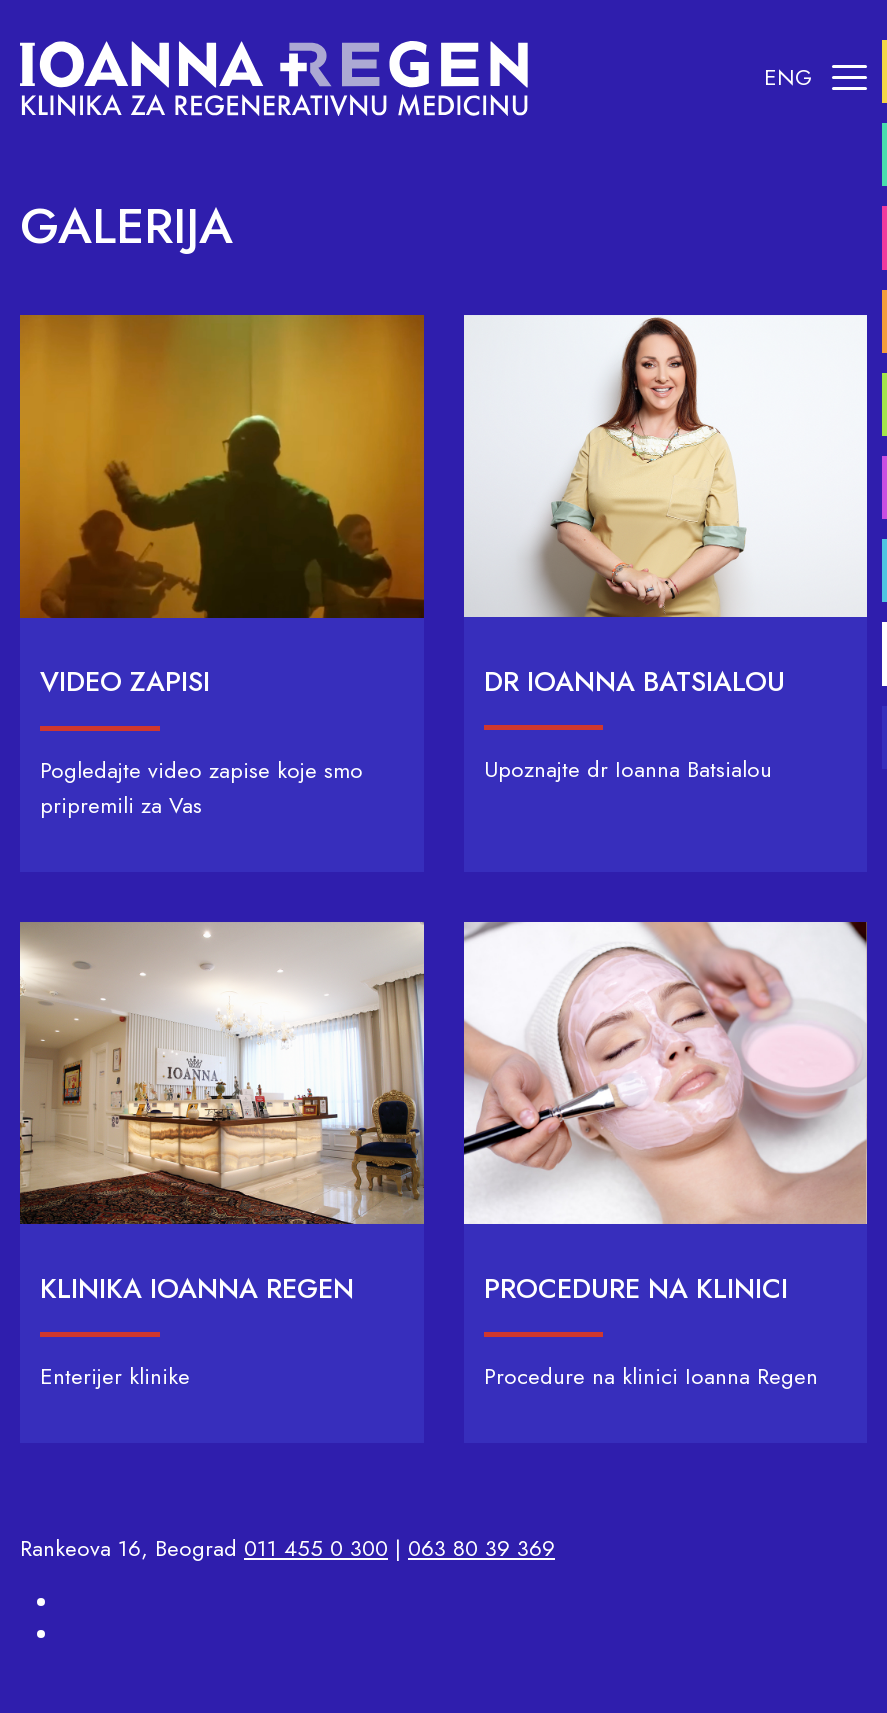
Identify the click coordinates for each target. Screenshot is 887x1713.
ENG (788, 77)
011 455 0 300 (316, 1548)
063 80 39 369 (481, 1548)
